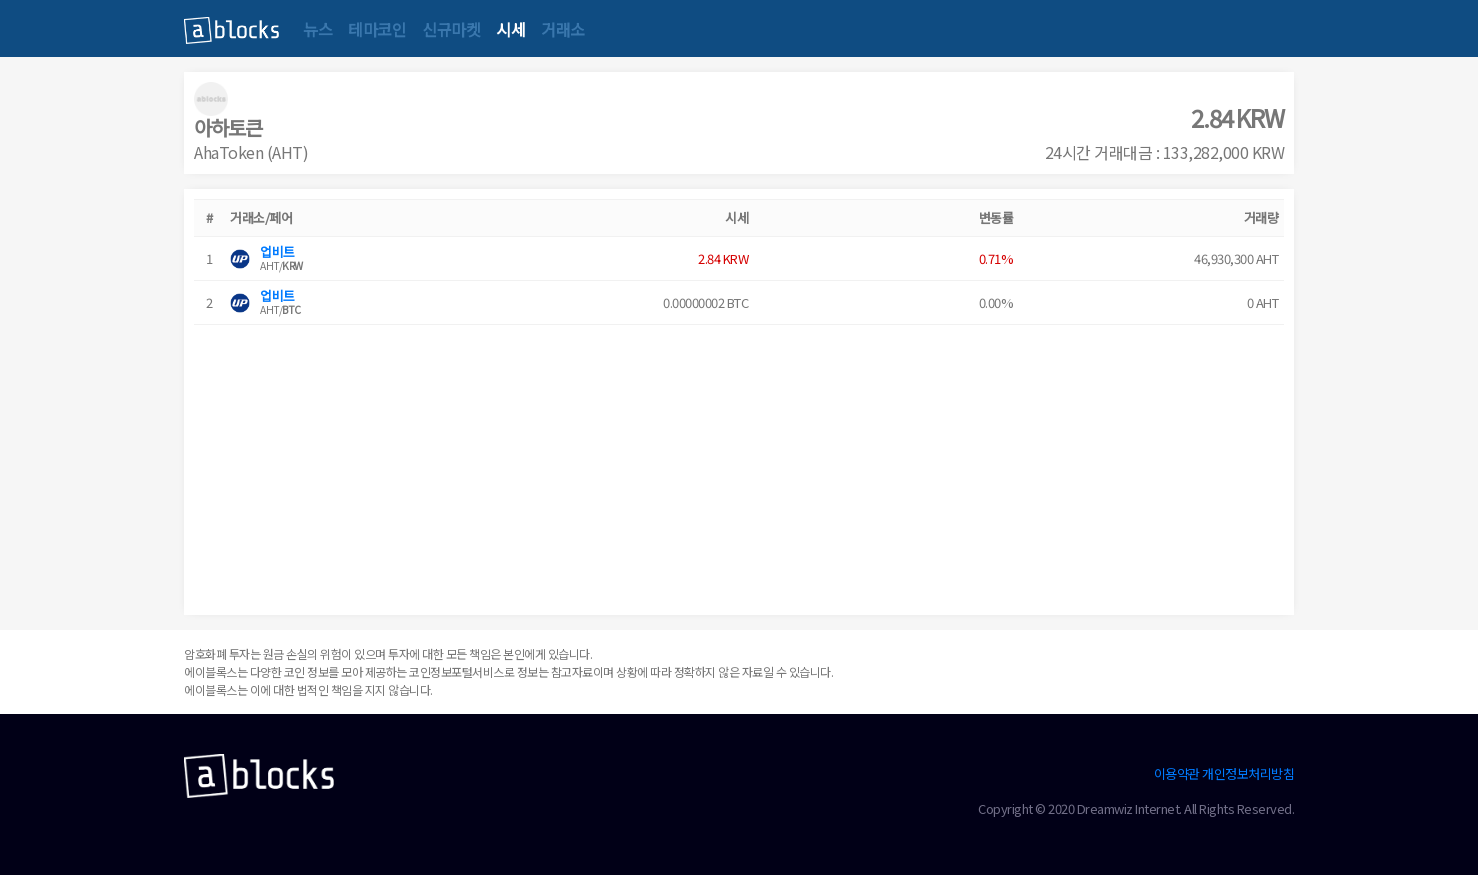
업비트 (277, 251)
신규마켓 (451, 29)
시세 (510, 29)
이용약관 (1177, 773)
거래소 (563, 29)
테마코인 (377, 29)
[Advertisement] (739, 465)
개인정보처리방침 (1248, 773)
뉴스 (317, 29)
